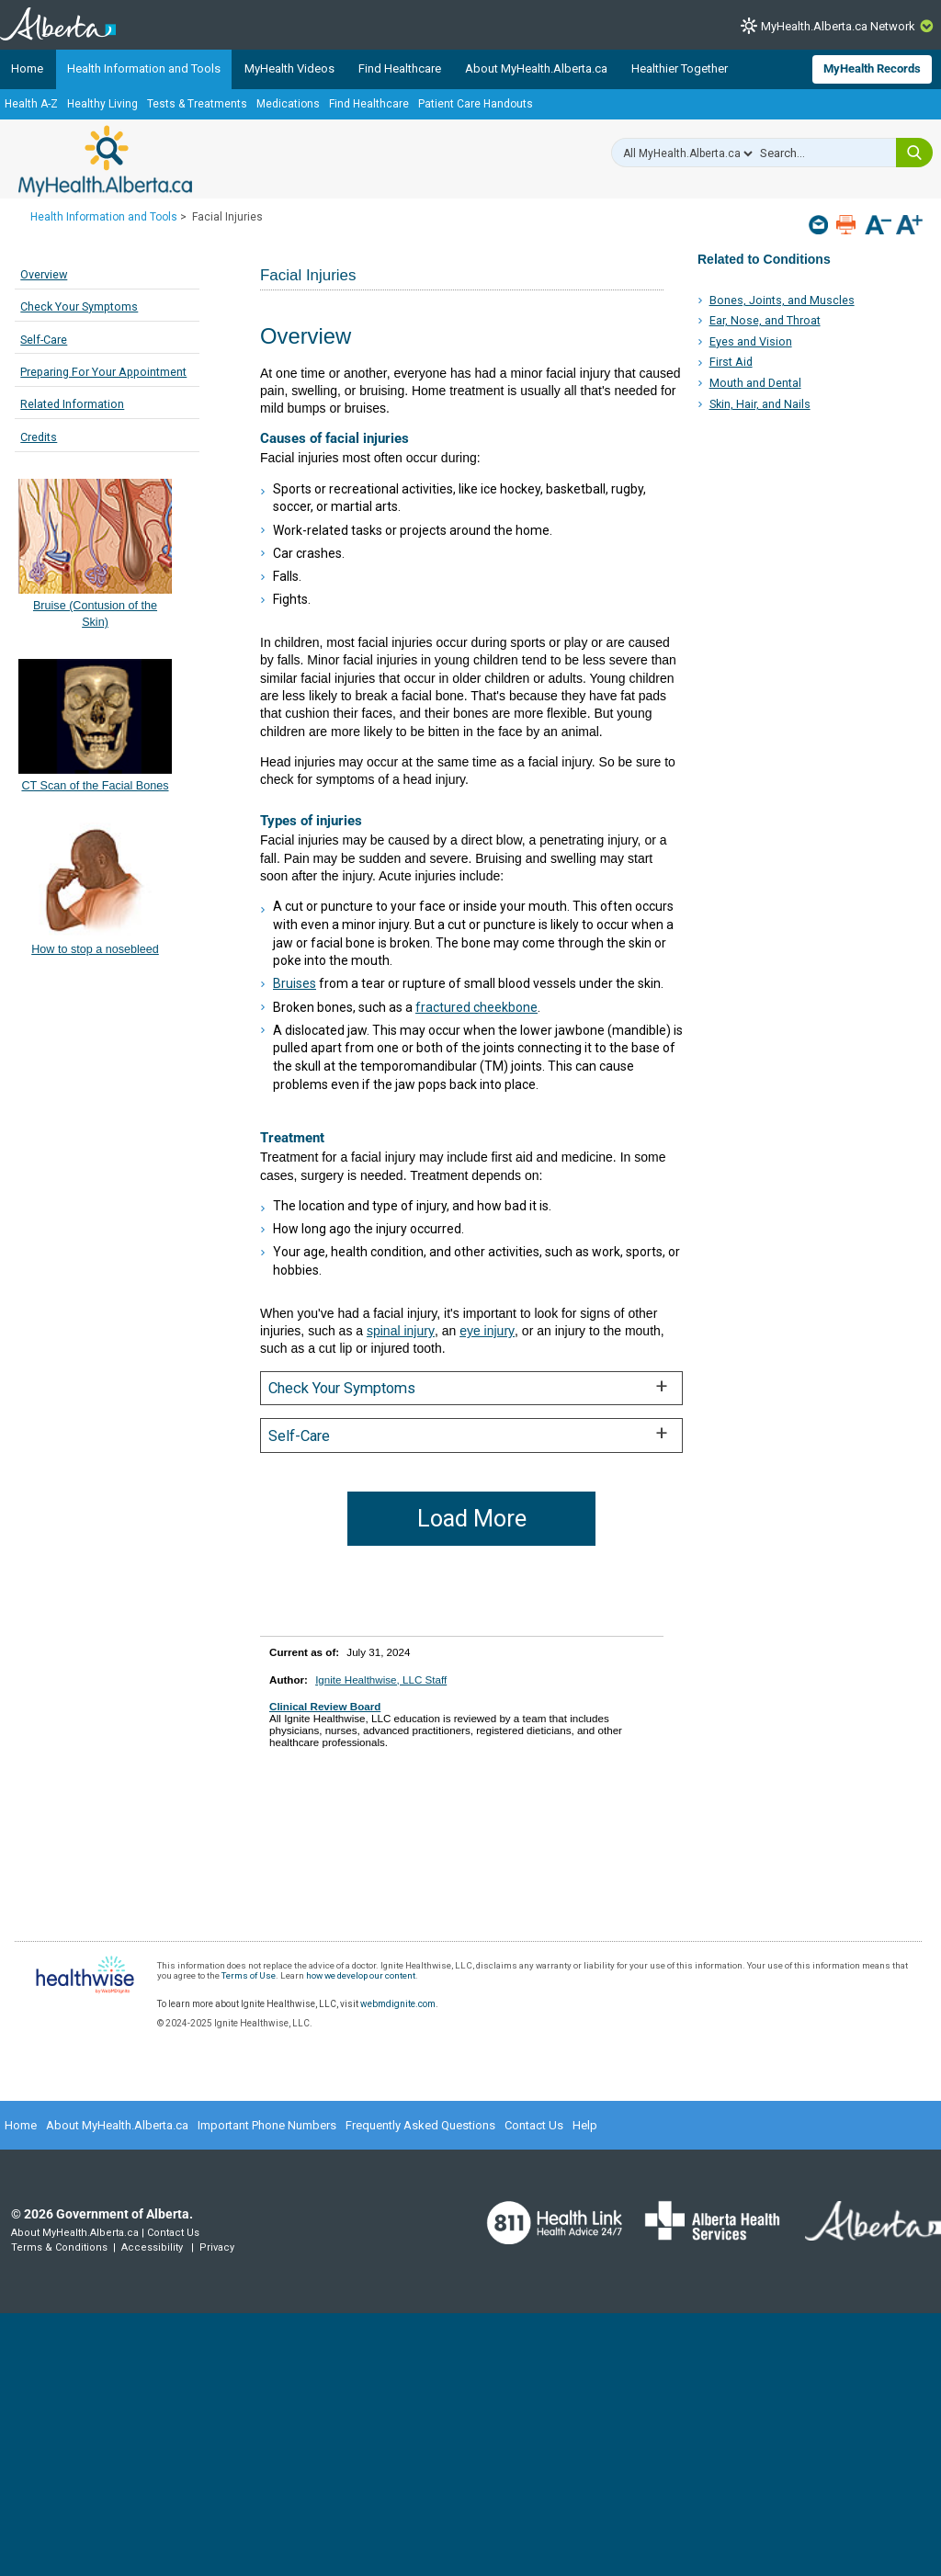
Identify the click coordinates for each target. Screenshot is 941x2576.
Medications (288, 103)
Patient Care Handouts (475, 103)
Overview (43, 274)
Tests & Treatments (197, 103)
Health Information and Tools (144, 68)
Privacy (216, 2247)
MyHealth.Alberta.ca (105, 161)
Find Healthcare (399, 68)
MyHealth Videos (289, 68)
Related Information (72, 404)
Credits (38, 437)
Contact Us (534, 2125)
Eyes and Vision (750, 341)
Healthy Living (102, 103)
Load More (472, 1518)
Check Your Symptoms (79, 306)
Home (27, 68)
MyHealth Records (872, 68)
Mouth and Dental (755, 383)
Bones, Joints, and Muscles (782, 300)
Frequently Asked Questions (420, 2125)
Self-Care (43, 339)
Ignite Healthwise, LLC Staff (381, 1679)
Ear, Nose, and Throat (765, 320)
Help (585, 2125)
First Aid (731, 362)
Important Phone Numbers (267, 2125)
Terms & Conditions (59, 2247)
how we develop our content (360, 1975)
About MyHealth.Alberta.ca (536, 68)
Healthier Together (679, 68)
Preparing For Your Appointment (103, 372)
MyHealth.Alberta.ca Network (838, 26)
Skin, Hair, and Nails (760, 404)
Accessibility (152, 2247)
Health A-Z (31, 103)
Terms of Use (248, 1975)
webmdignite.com (398, 2004)
